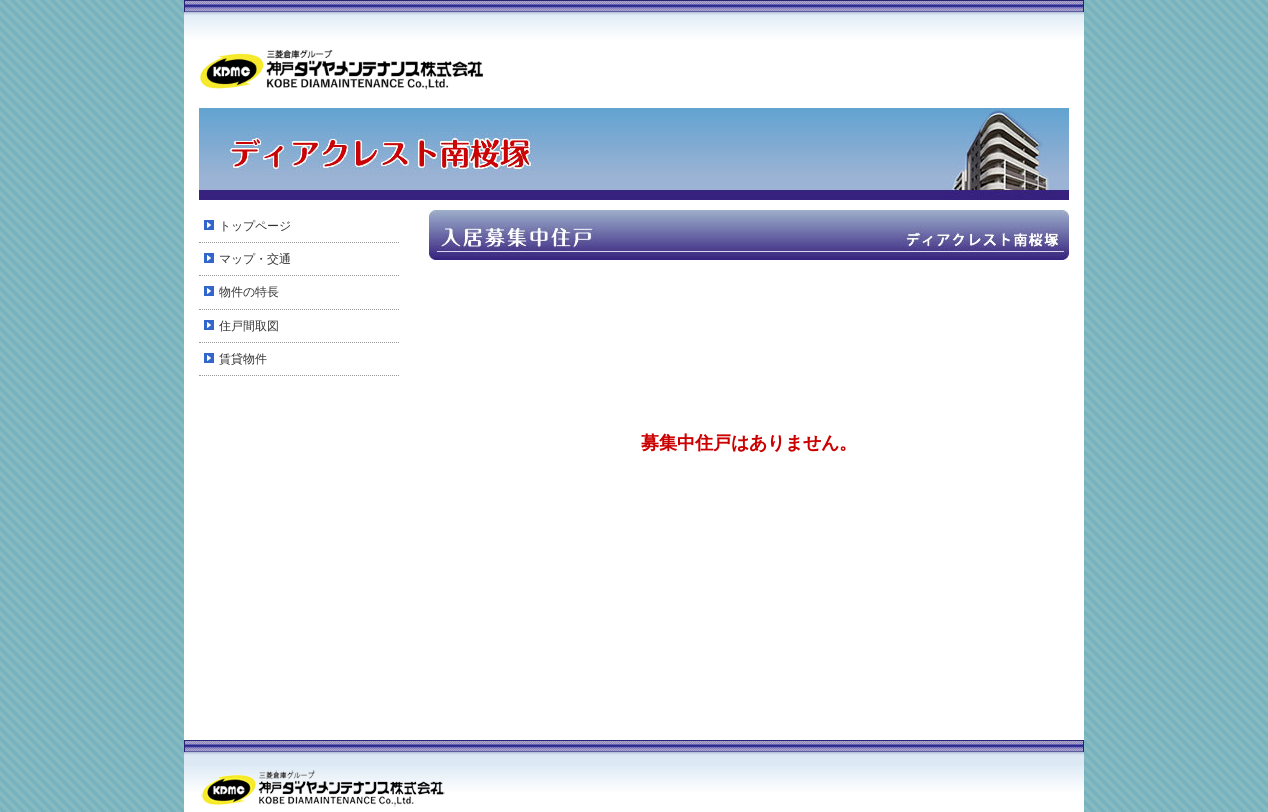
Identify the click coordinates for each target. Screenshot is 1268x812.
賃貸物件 (243, 359)
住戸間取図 (249, 326)
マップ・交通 (255, 259)
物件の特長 (249, 292)
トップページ (255, 226)
